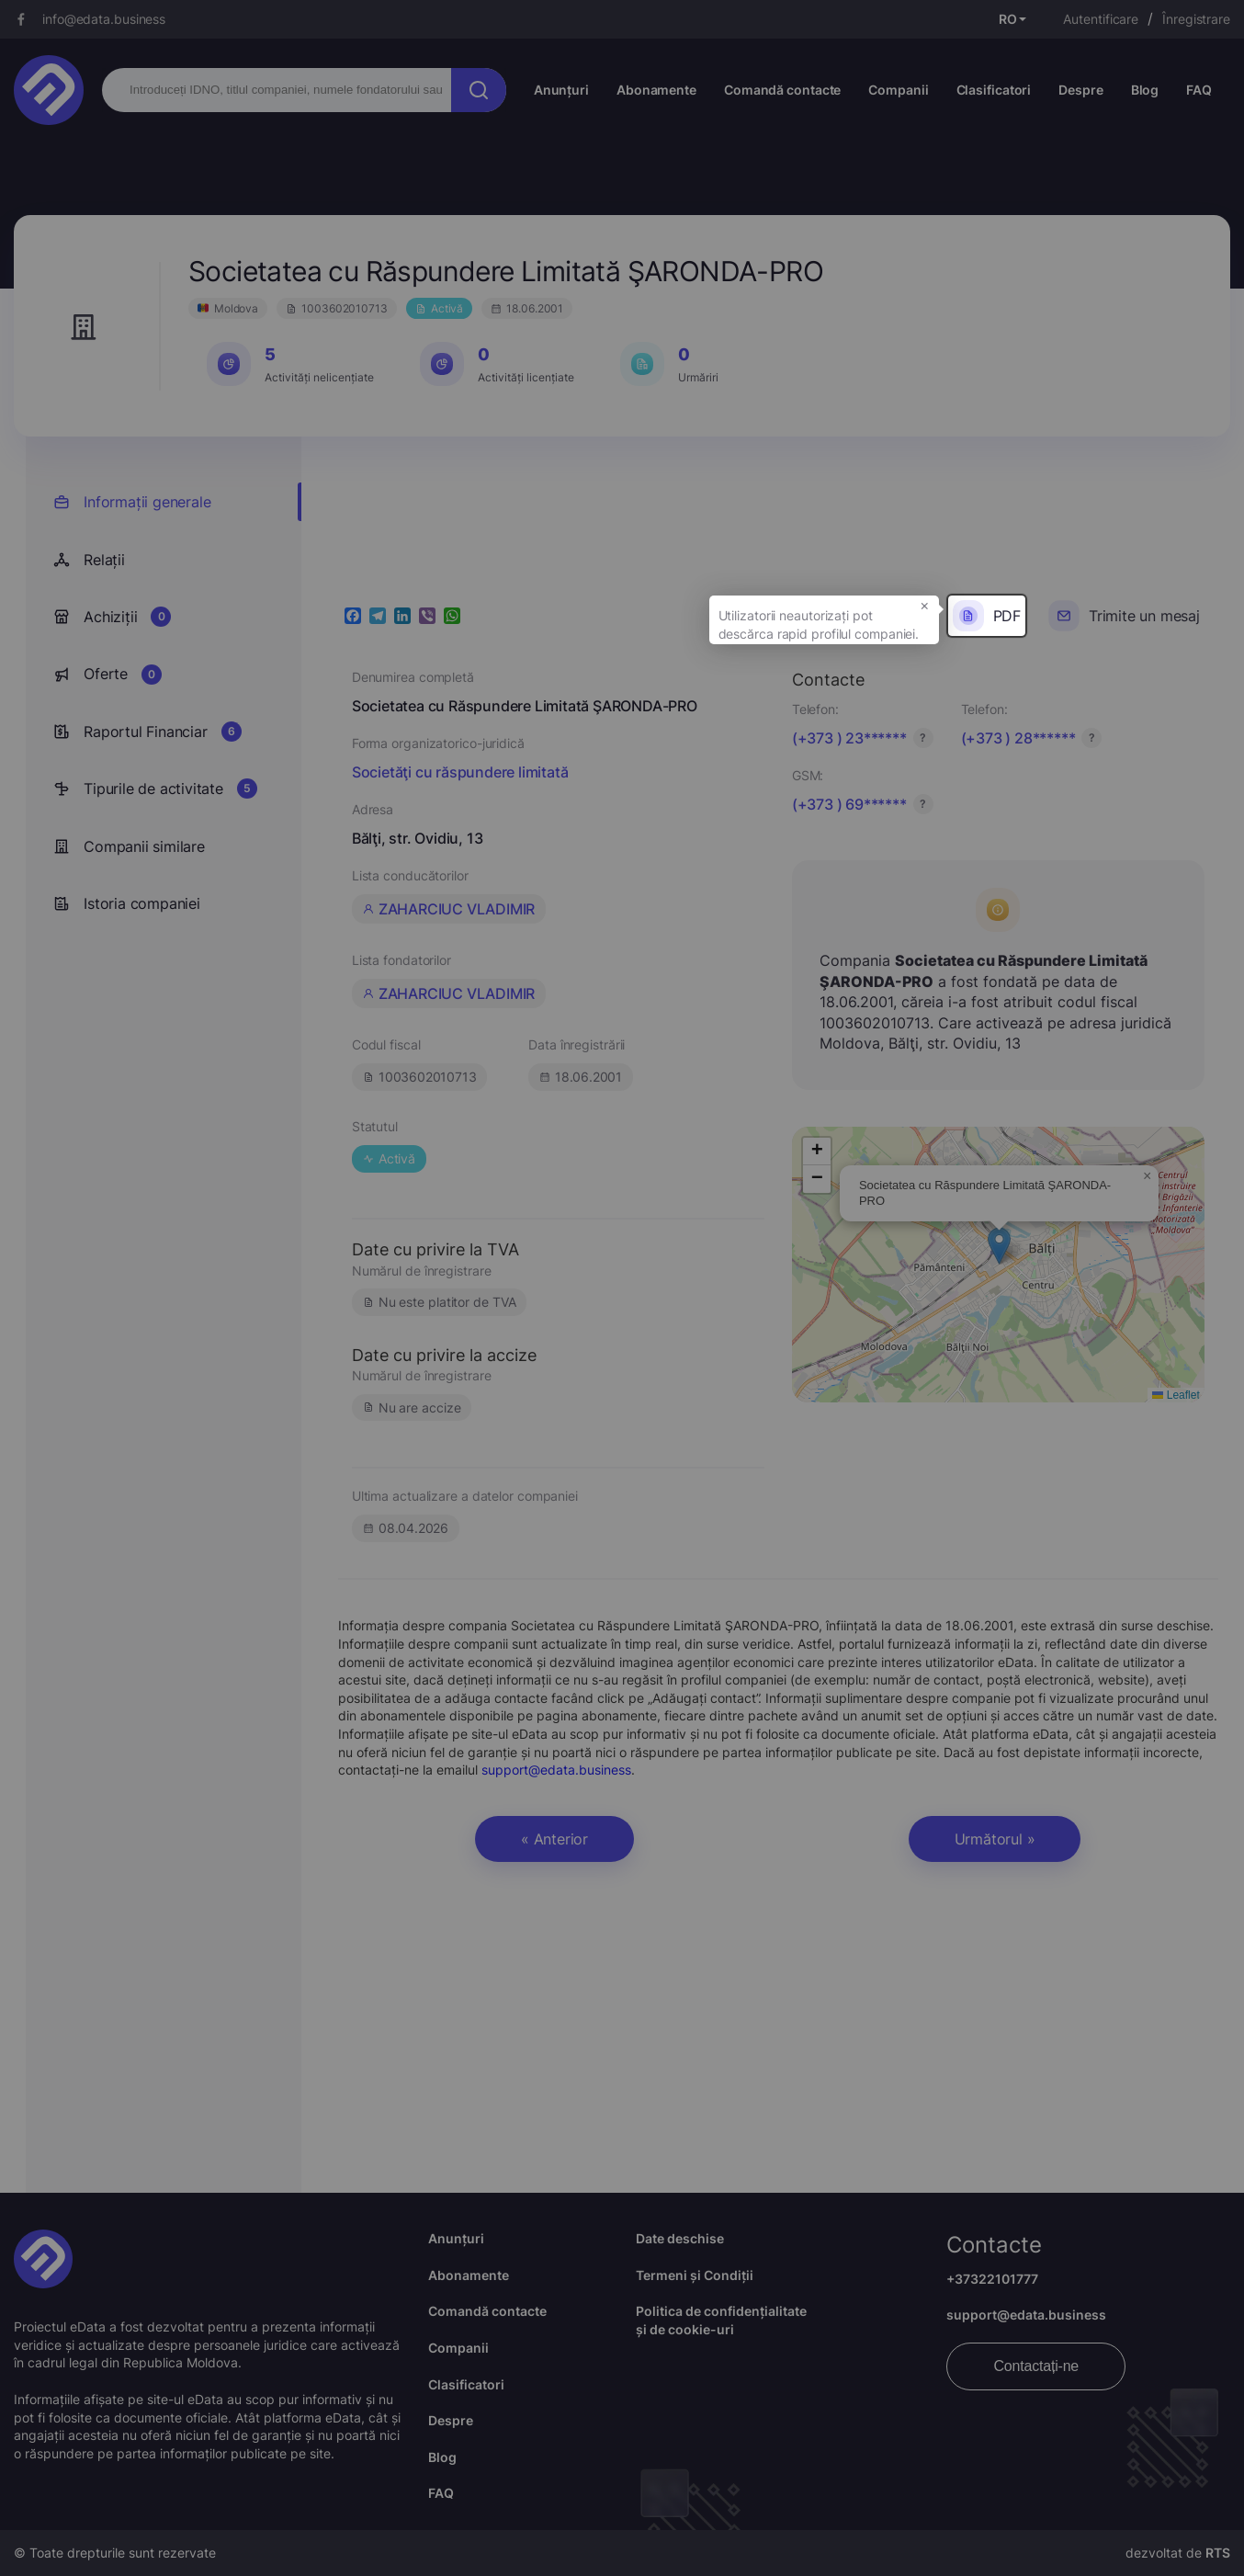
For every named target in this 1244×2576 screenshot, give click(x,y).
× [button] (925, 605)
